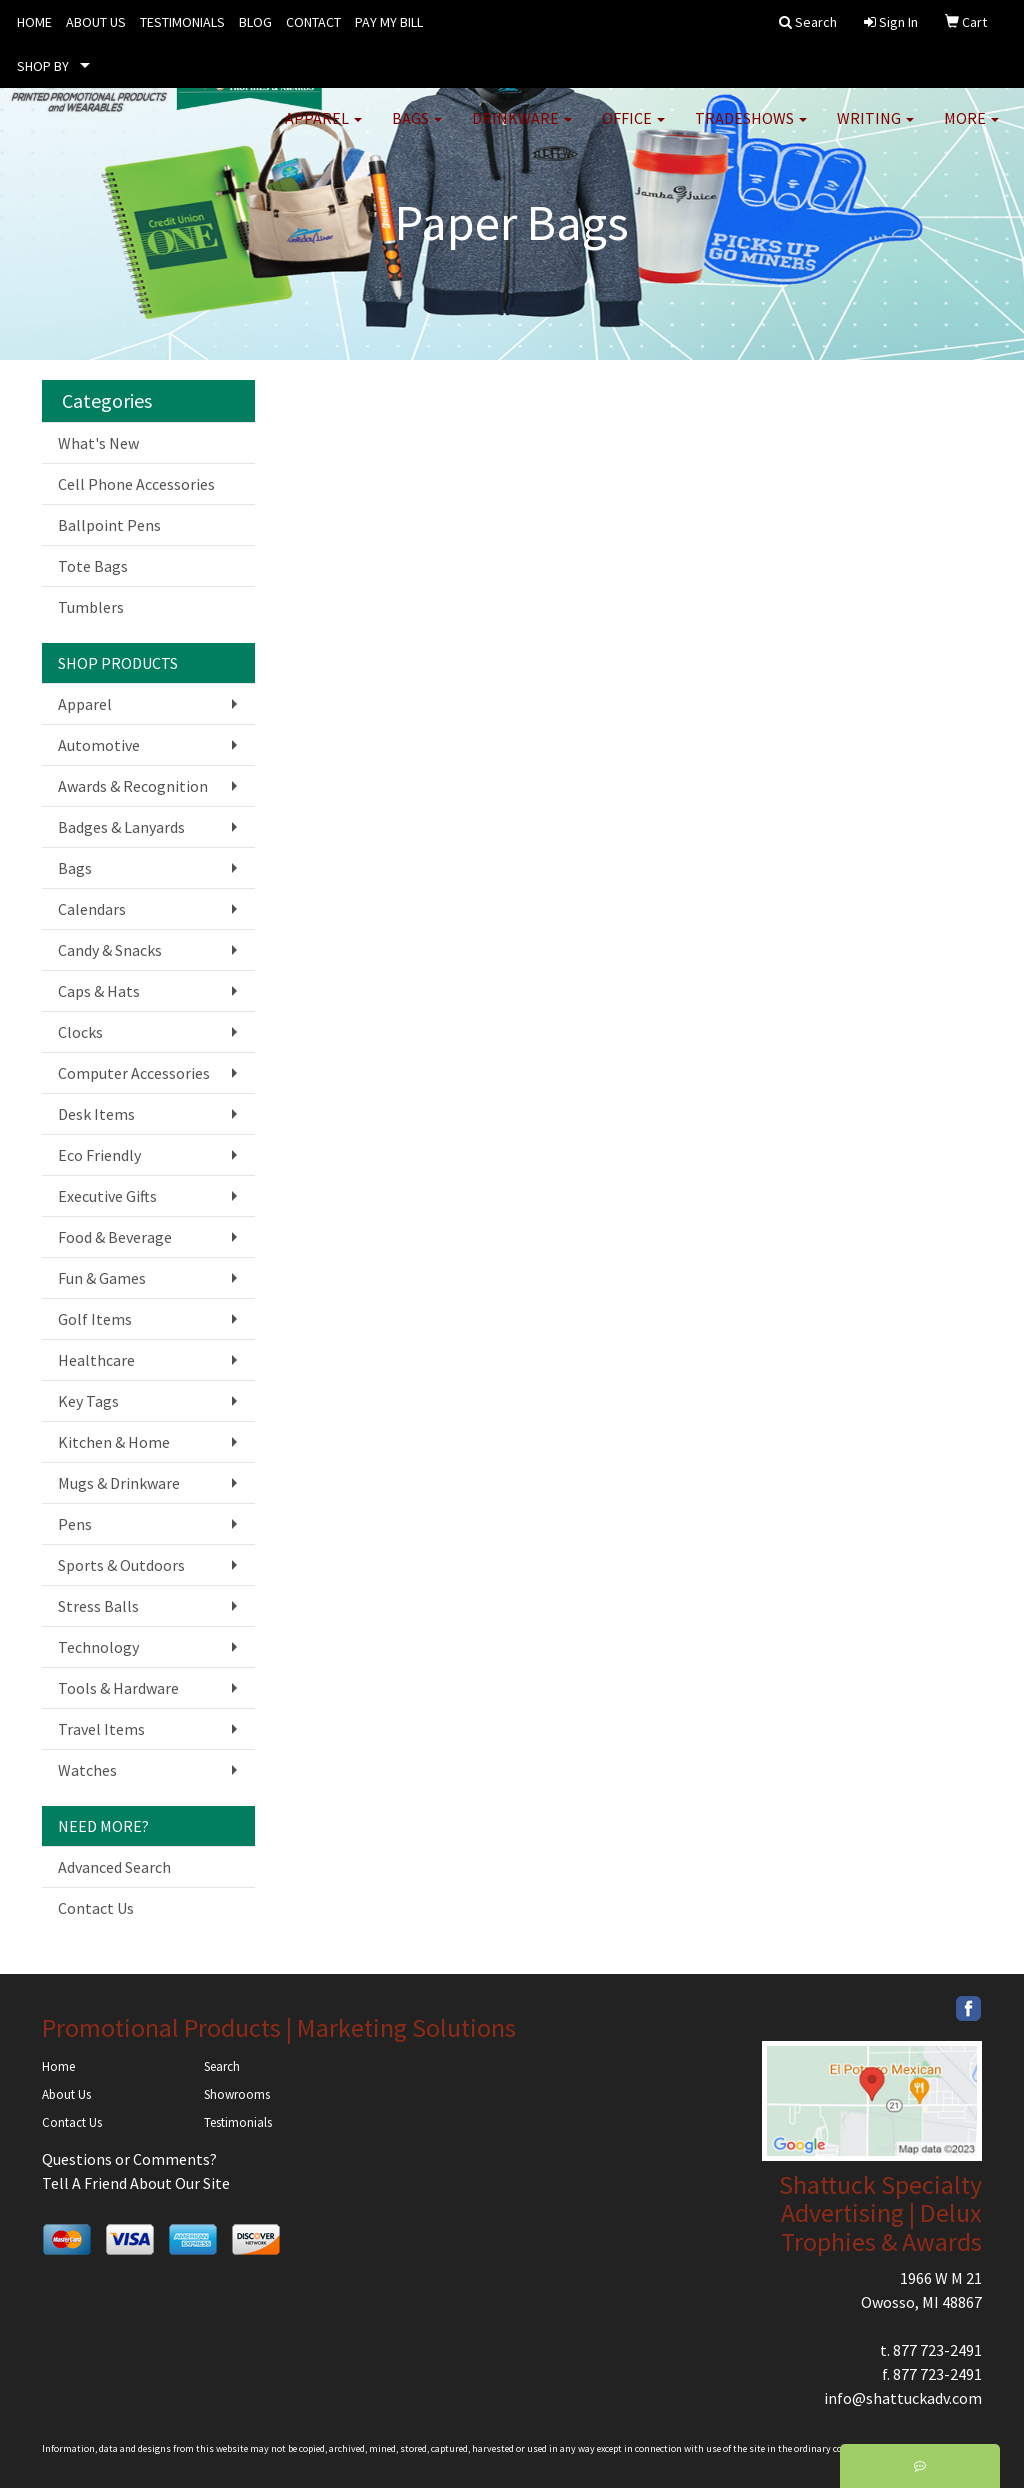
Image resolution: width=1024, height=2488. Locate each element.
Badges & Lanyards (121, 827)
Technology (98, 1647)
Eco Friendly (99, 1155)
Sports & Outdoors (121, 1565)
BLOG (255, 22)
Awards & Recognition (133, 786)
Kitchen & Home (114, 1442)
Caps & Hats (99, 991)
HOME (34, 22)
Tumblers (91, 607)
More (971, 130)
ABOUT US (96, 22)
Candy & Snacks (110, 950)
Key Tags (88, 1401)
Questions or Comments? (129, 2159)
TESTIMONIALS (182, 22)
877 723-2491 (937, 2350)
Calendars (92, 909)
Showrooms (237, 2094)
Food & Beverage (115, 1237)
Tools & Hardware (118, 1688)
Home (58, 2066)
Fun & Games (102, 1278)
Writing (875, 130)
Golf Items (95, 1319)
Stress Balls (98, 1606)
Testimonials (238, 2122)
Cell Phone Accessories (136, 484)
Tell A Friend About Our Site (136, 2183)
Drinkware (522, 130)
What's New (98, 443)
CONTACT (313, 22)
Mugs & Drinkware (119, 1483)
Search (222, 2066)
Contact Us (96, 1908)
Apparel (323, 130)
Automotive (99, 745)
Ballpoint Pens (109, 525)
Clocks (80, 1032)
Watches (87, 1770)
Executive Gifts (107, 1196)
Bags (417, 130)
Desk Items (96, 1114)
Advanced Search (114, 1867)
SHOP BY (43, 66)
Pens (75, 1524)
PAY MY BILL (389, 22)
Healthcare (96, 1360)
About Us (66, 2094)
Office (633, 130)
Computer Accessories (134, 1073)
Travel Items (101, 1729)
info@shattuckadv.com (903, 2398)
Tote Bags (93, 566)
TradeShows (751, 130)
